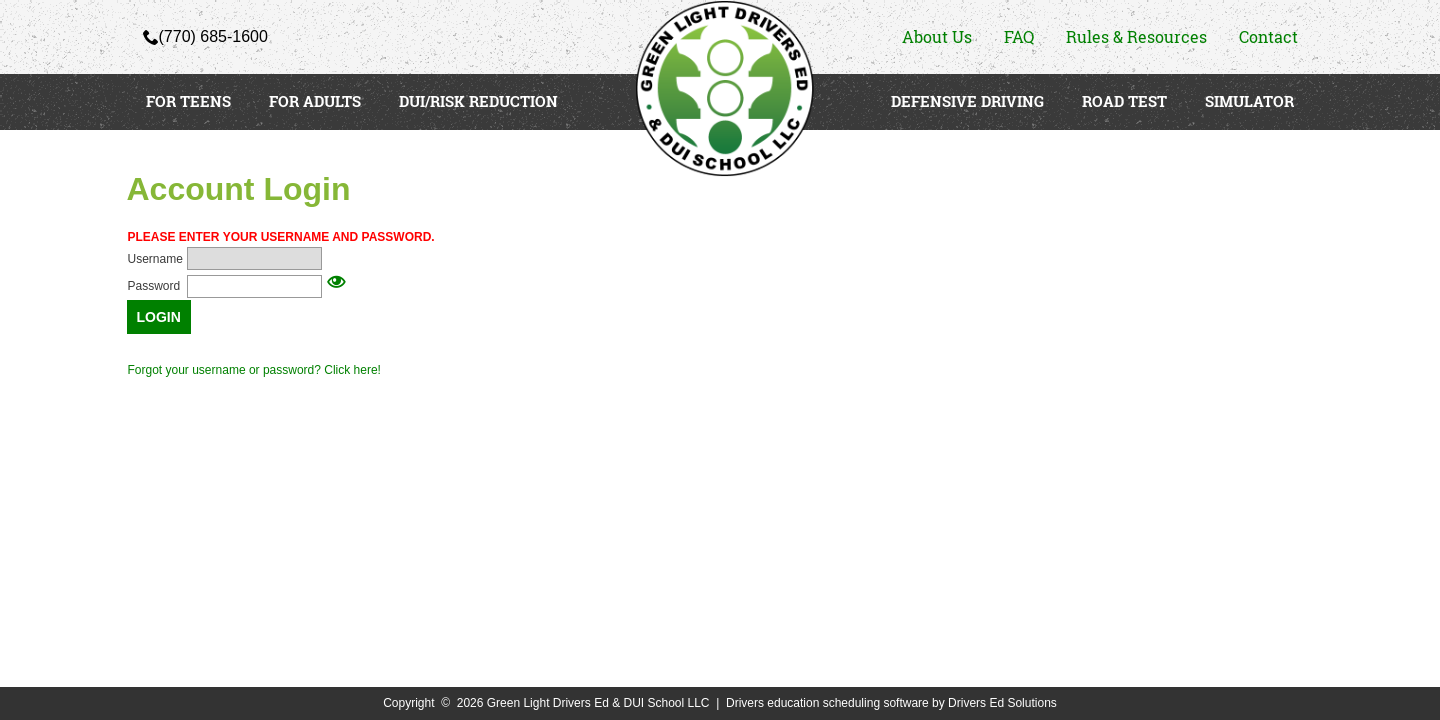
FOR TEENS (188, 101)
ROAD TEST (1124, 101)
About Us (937, 36)
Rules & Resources (1136, 36)
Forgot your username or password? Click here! (254, 370)
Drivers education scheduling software (827, 703)
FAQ (1019, 36)
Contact (1268, 36)
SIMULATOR (1249, 101)
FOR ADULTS (315, 101)
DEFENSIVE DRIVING (967, 101)
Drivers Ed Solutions (1002, 703)
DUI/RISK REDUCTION (478, 101)
